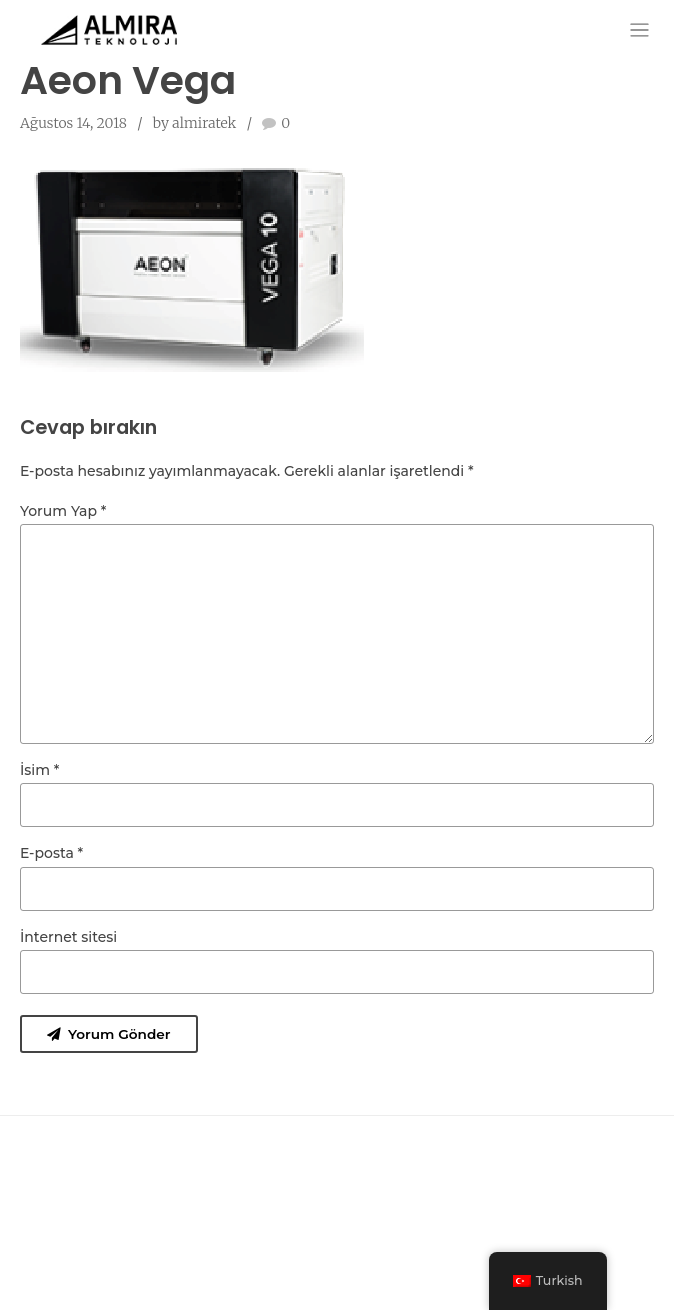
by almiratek (195, 123)
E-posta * (51, 860)
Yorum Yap (63, 511)
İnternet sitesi (68, 944)
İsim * (39, 776)
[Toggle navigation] (639, 30)
